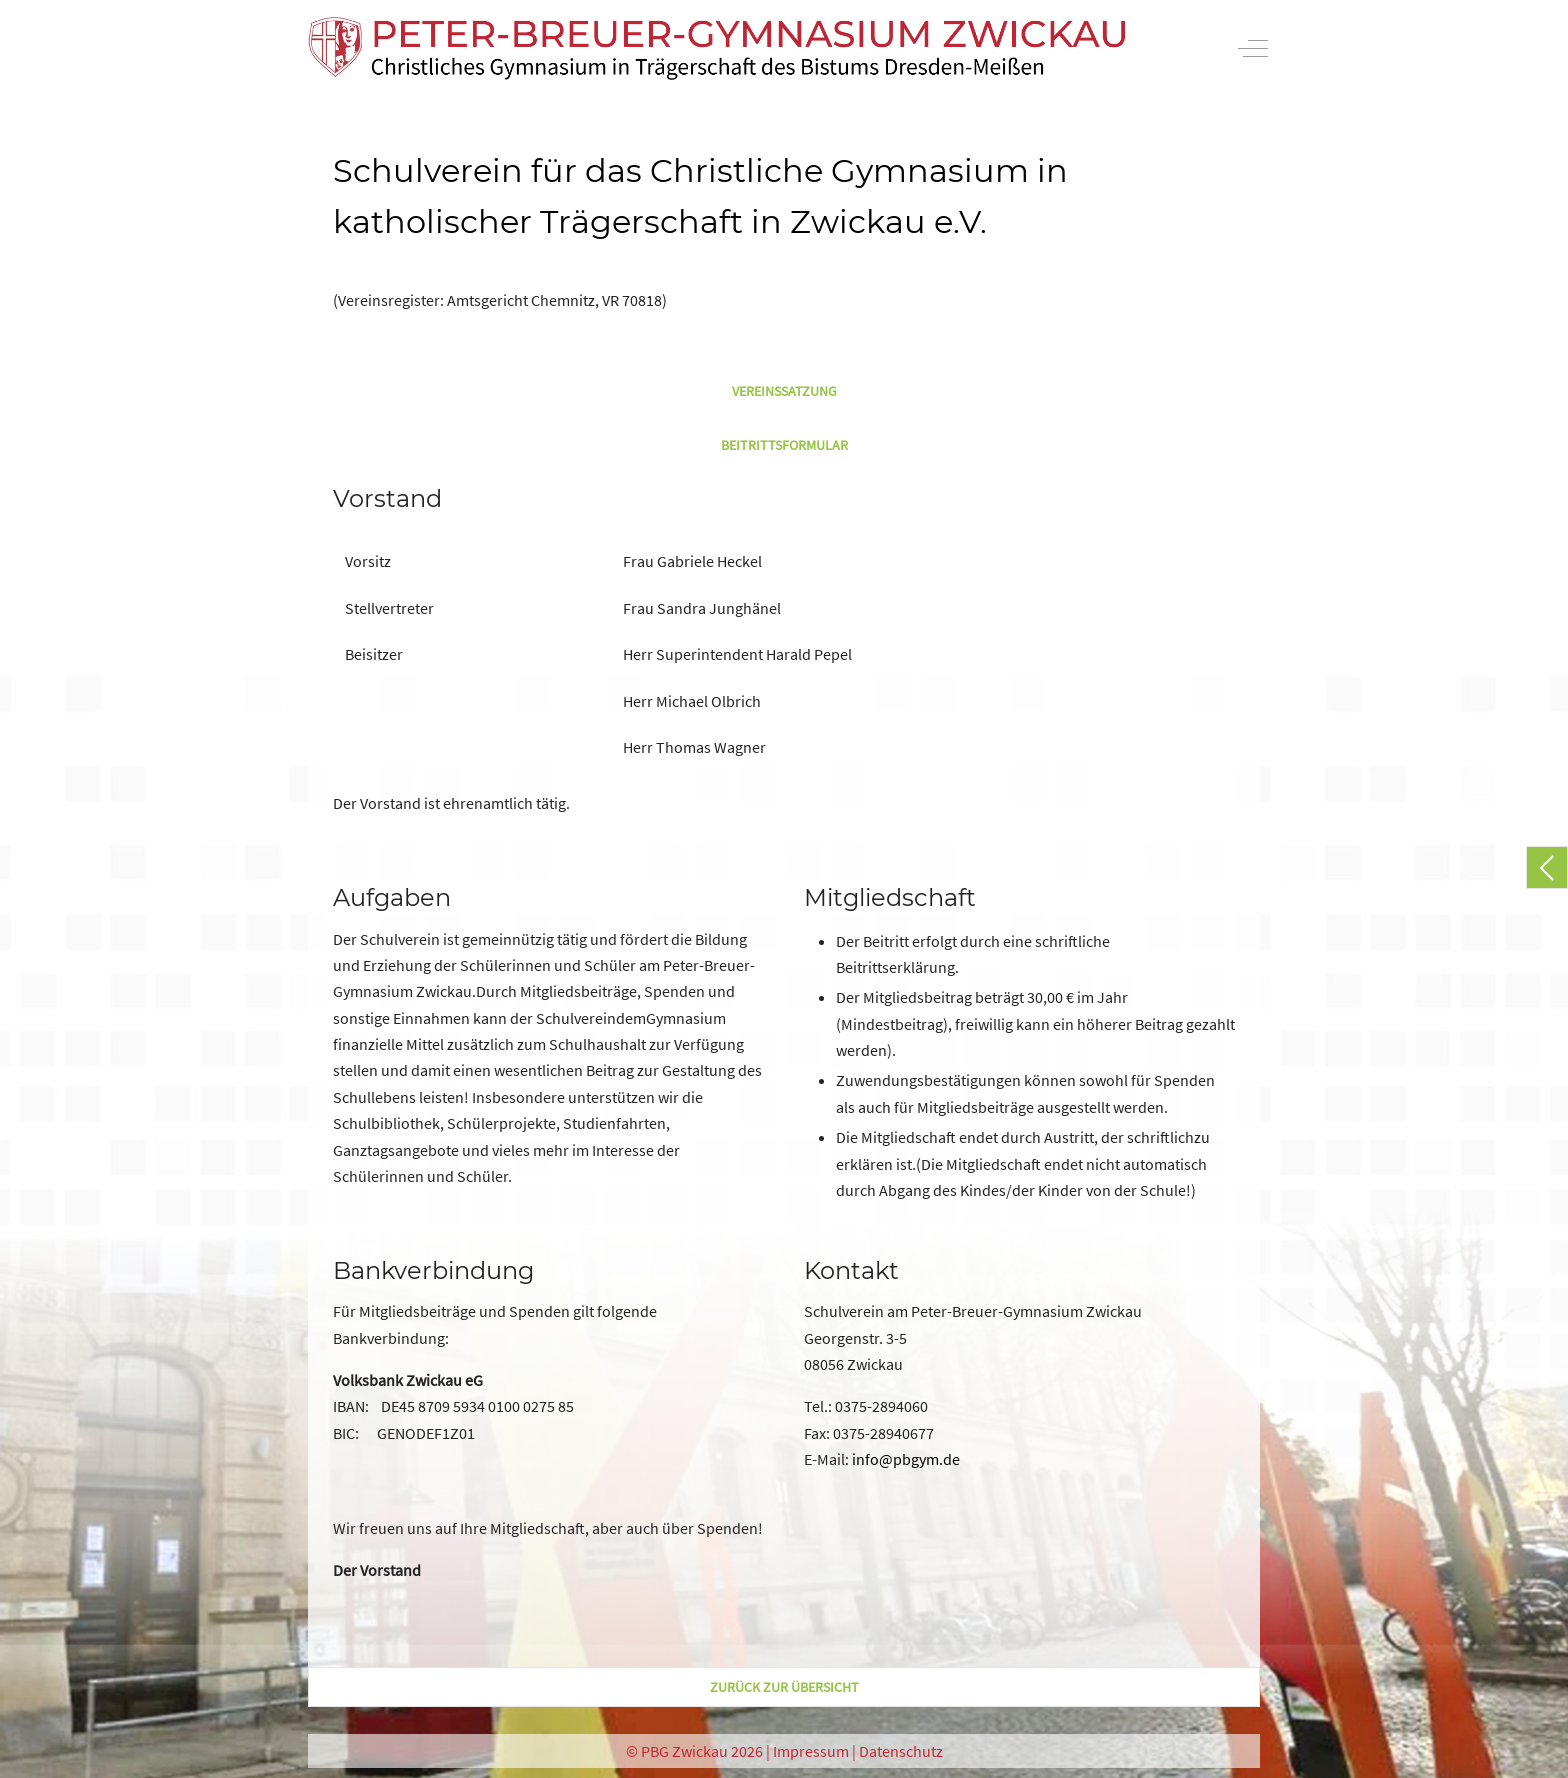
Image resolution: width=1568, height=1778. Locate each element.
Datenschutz (901, 1751)
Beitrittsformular (784, 445)
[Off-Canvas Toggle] (1253, 48)
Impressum (811, 1751)
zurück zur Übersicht (784, 1687)
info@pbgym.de (906, 1459)
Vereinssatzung (784, 391)
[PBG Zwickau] (717, 48)
